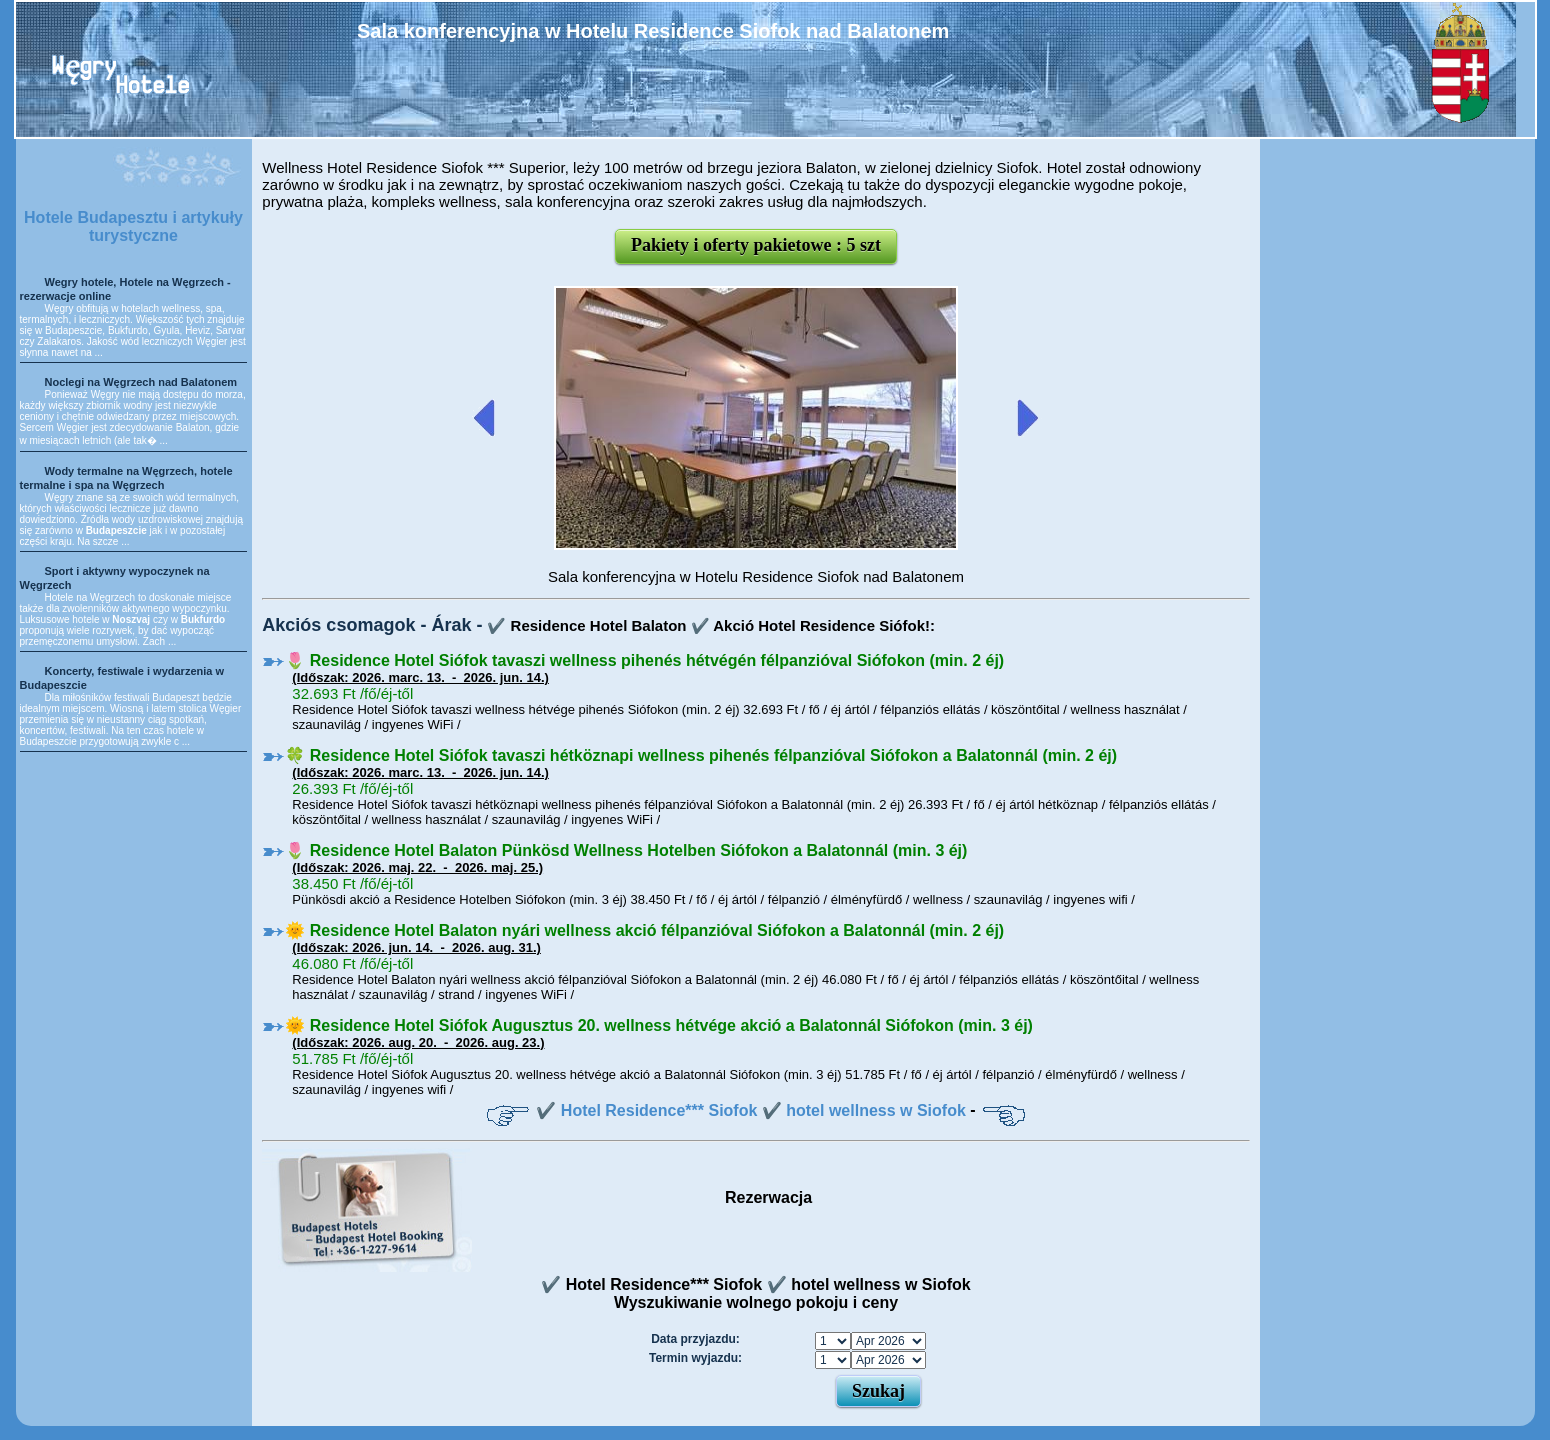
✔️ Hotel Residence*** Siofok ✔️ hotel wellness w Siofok (750, 1110)
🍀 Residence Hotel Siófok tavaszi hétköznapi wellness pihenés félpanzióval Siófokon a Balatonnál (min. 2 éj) (701, 755)
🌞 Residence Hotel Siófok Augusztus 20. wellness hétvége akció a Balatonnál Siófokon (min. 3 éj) (659, 1025)
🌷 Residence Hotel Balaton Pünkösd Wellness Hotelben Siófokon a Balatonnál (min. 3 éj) (626, 850)
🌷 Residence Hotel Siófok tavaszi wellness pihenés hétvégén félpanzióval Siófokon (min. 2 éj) (644, 660)
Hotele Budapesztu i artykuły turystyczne (133, 226)
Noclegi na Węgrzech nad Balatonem (141, 382)
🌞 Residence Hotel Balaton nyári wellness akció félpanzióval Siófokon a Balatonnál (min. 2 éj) (644, 930)
